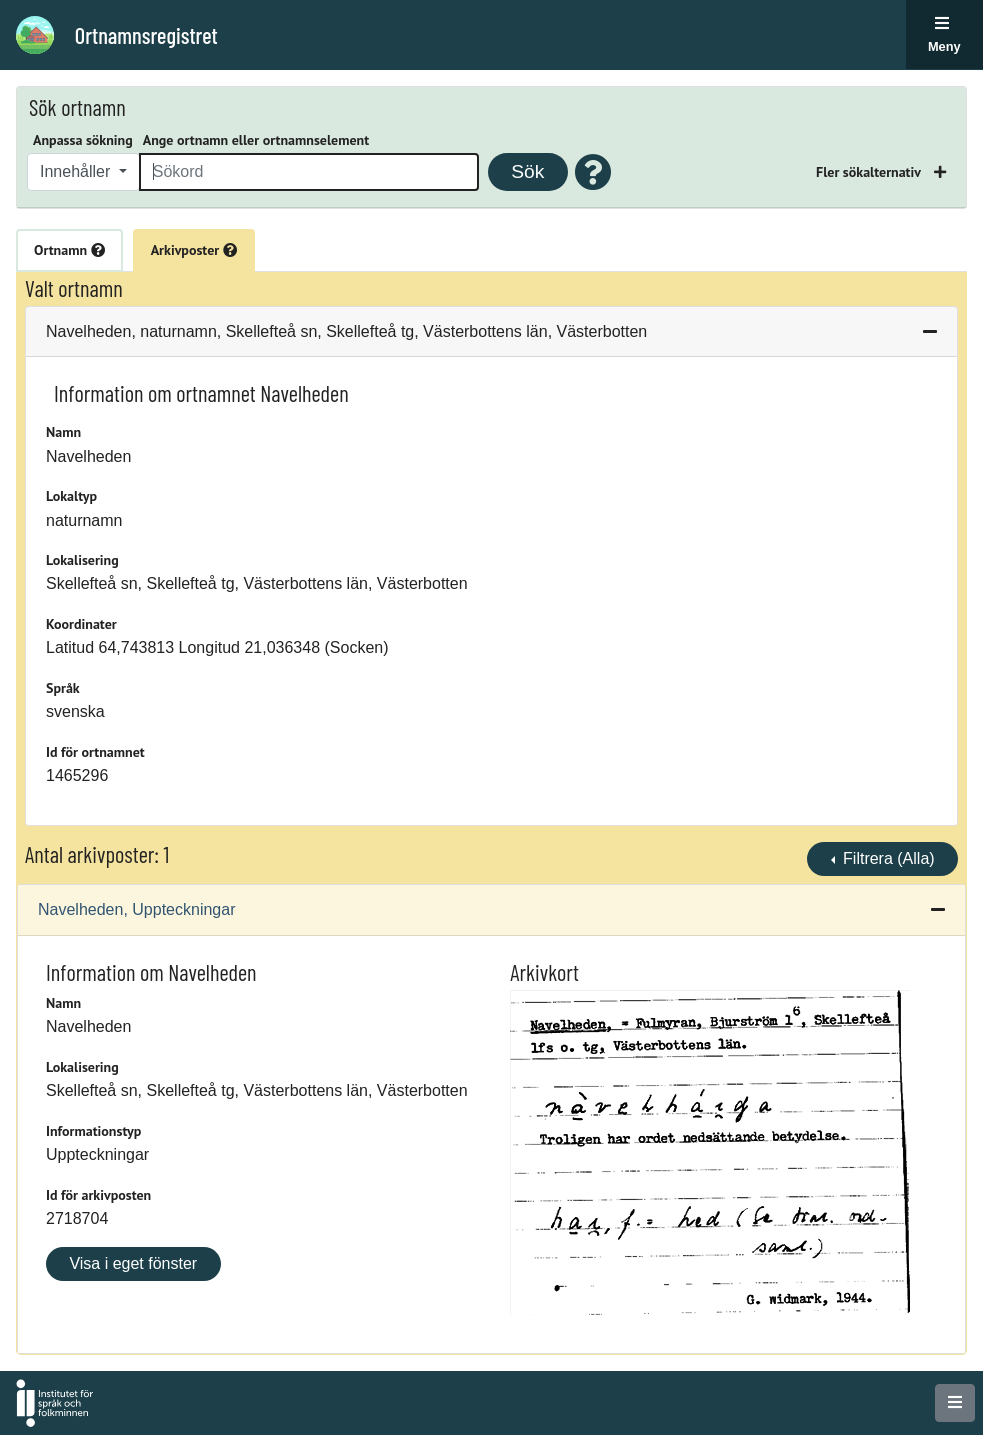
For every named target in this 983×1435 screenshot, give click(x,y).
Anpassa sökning (83, 140)
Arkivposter (194, 250)
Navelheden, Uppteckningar (136, 909)
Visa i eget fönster (133, 1263)
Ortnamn (69, 250)
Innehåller (77, 171)
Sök (527, 171)
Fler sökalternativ (870, 172)
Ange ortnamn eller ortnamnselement (256, 140)
